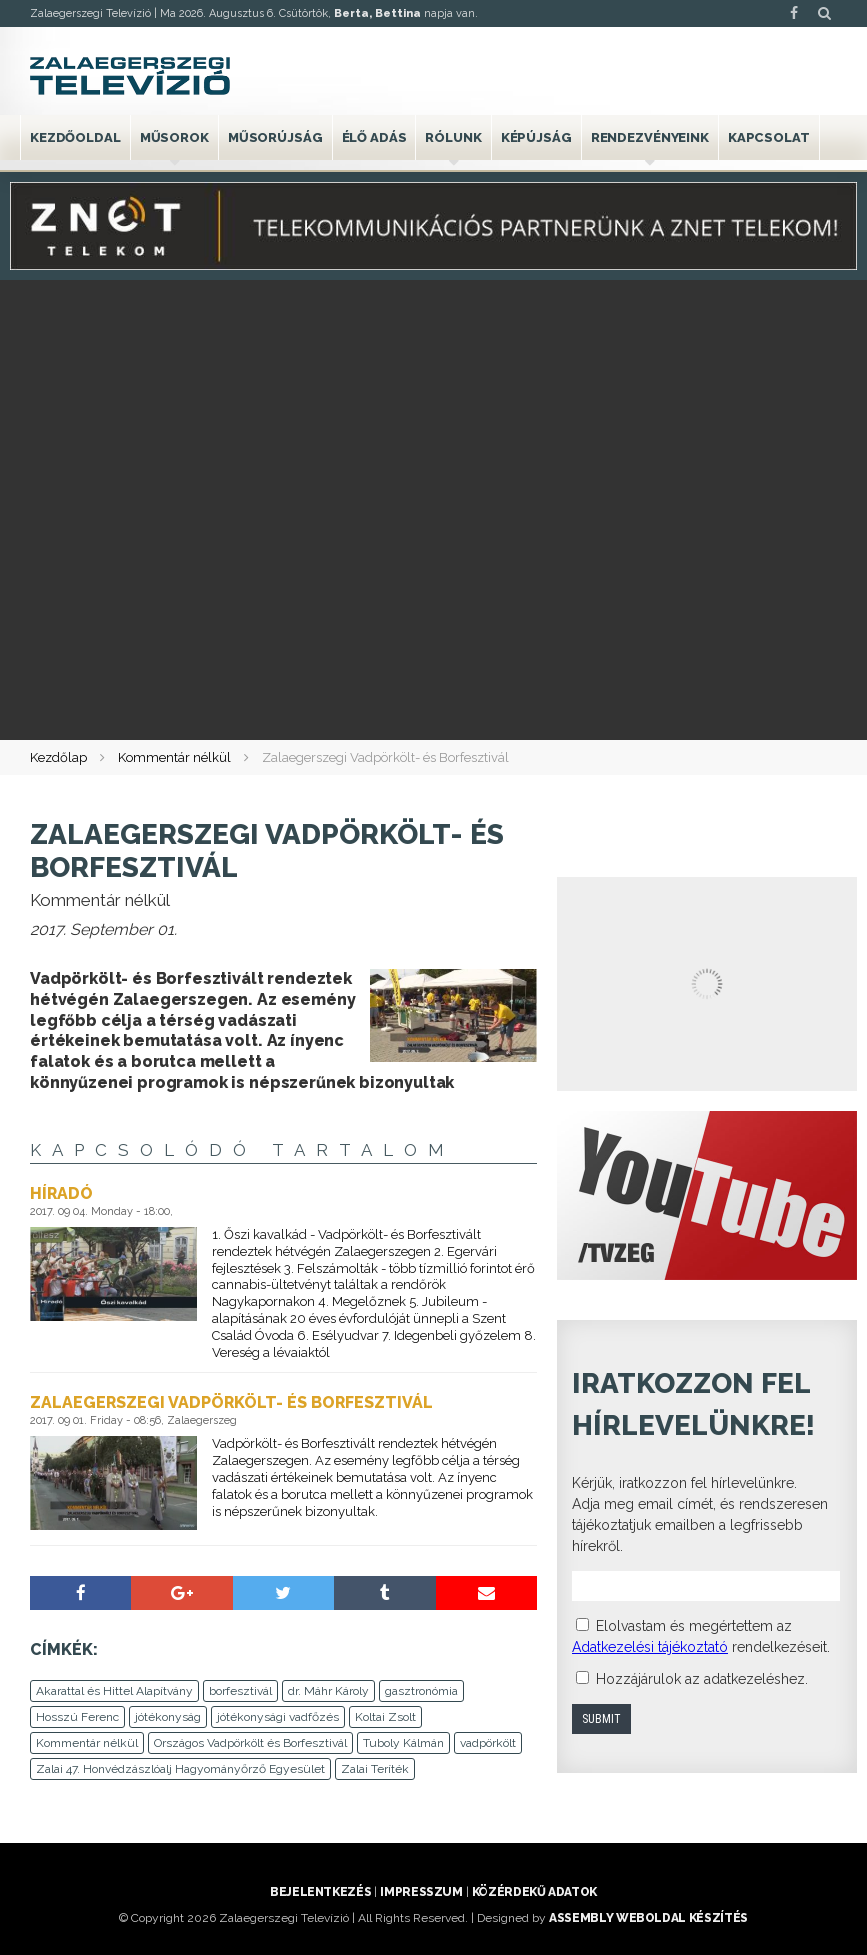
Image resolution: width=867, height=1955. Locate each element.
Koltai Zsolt (385, 1717)
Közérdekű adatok (534, 1892)
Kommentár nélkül (174, 757)
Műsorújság (275, 137)
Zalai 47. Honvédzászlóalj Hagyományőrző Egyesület (180, 1769)
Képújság (536, 137)
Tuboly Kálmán (403, 1743)
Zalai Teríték (375, 1769)
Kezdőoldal (75, 137)
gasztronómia (421, 1691)
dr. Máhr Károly (328, 1691)
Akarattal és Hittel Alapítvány (114, 1691)
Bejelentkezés (320, 1892)
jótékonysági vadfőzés (278, 1717)
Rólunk (453, 137)
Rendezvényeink (650, 137)
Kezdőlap (58, 757)
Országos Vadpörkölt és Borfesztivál (250, 1743)
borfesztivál (240, 1691)
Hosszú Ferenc (77, 1717)
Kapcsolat (769, 137)
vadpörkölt (488, 1743)
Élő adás (374, 137)
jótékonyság (168, 1717)
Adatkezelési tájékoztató (650, 1647)
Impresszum (421, 1892)
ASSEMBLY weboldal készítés (648, 1918)
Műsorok (174, 137)
